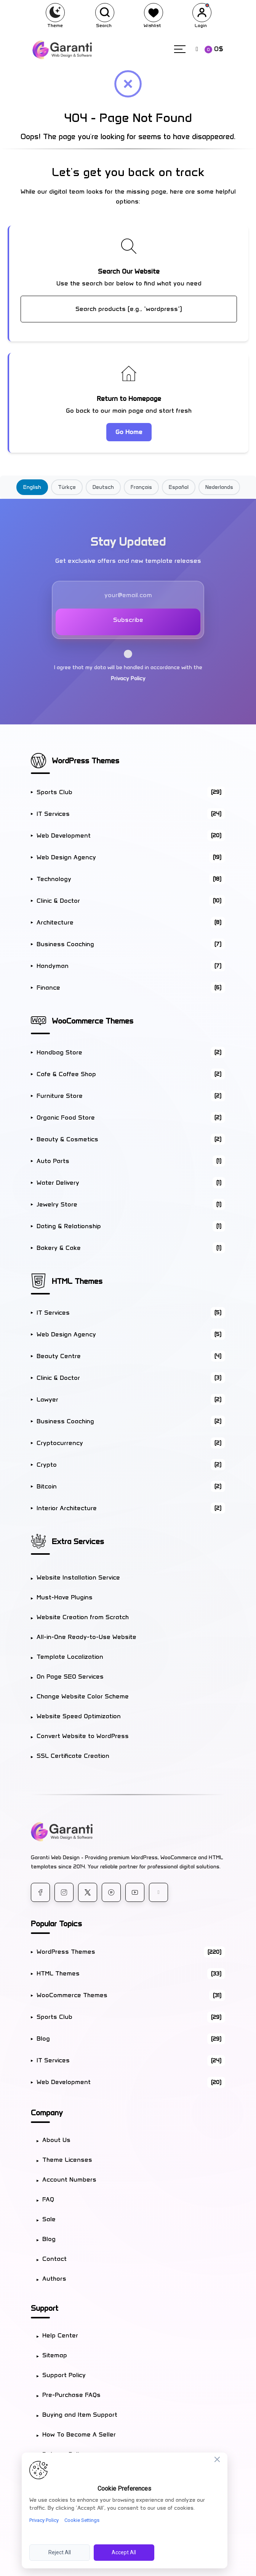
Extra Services (78, 1541)
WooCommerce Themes (92, 1020)
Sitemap (54, 2355)
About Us (56, 2139)
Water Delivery (131, 1182)
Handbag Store (131, 1052)
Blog (131, 2038)
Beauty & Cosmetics (131, 1139)
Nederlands (219, 487)
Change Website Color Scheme (83, 1696)
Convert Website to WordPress (83, 1736)
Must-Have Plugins (65, 1597)
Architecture (131, 922)
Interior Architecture (131, 1508)
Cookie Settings (81, 2520)
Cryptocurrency (131, 1442)
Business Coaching (131, 944)
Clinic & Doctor (131, 900)
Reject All (59, 2552)
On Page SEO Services (70, 1676)
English (32, 487)
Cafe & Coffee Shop (131, 1074)
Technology (131, 878)
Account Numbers (69, 2179)
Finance (131, 987)
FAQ (48, 2199)
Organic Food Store (131, 1117)
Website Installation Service (78, 1577)
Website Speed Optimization (79, 1716)
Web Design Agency (131, 857)
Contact (54, 2258)
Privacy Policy (128, 678)
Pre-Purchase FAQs (71, 2394)
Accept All (124, 2552)
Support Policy (64, 2375)
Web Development (131, 835)
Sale (49, 2219)
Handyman (131, 965)
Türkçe (67, 487)
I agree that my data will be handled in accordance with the (128, 666)
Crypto (131, 1464)
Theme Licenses (67, 2159)
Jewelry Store (131, 1204)
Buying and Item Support (79, 2414)
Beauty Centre (131, 1356)
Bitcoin (131, 1486)
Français (141, 487)
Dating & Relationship (131, 1226)
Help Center (60, 2335)
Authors (54, 2278)
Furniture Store (131, 1095)
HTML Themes (77, 1281)
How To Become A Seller (79, 2434)
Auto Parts (131, 1160)
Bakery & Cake (131, 1247)
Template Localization (70, 1656)
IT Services (131, 813)
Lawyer (131, 1399)
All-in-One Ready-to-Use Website (86, 1636)
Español (179, 487)
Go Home (128, 432)
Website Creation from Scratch (83, 1617)
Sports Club (131, 792)
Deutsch (103, 487)
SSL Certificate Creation (73, 1755)
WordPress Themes (85, 760)
